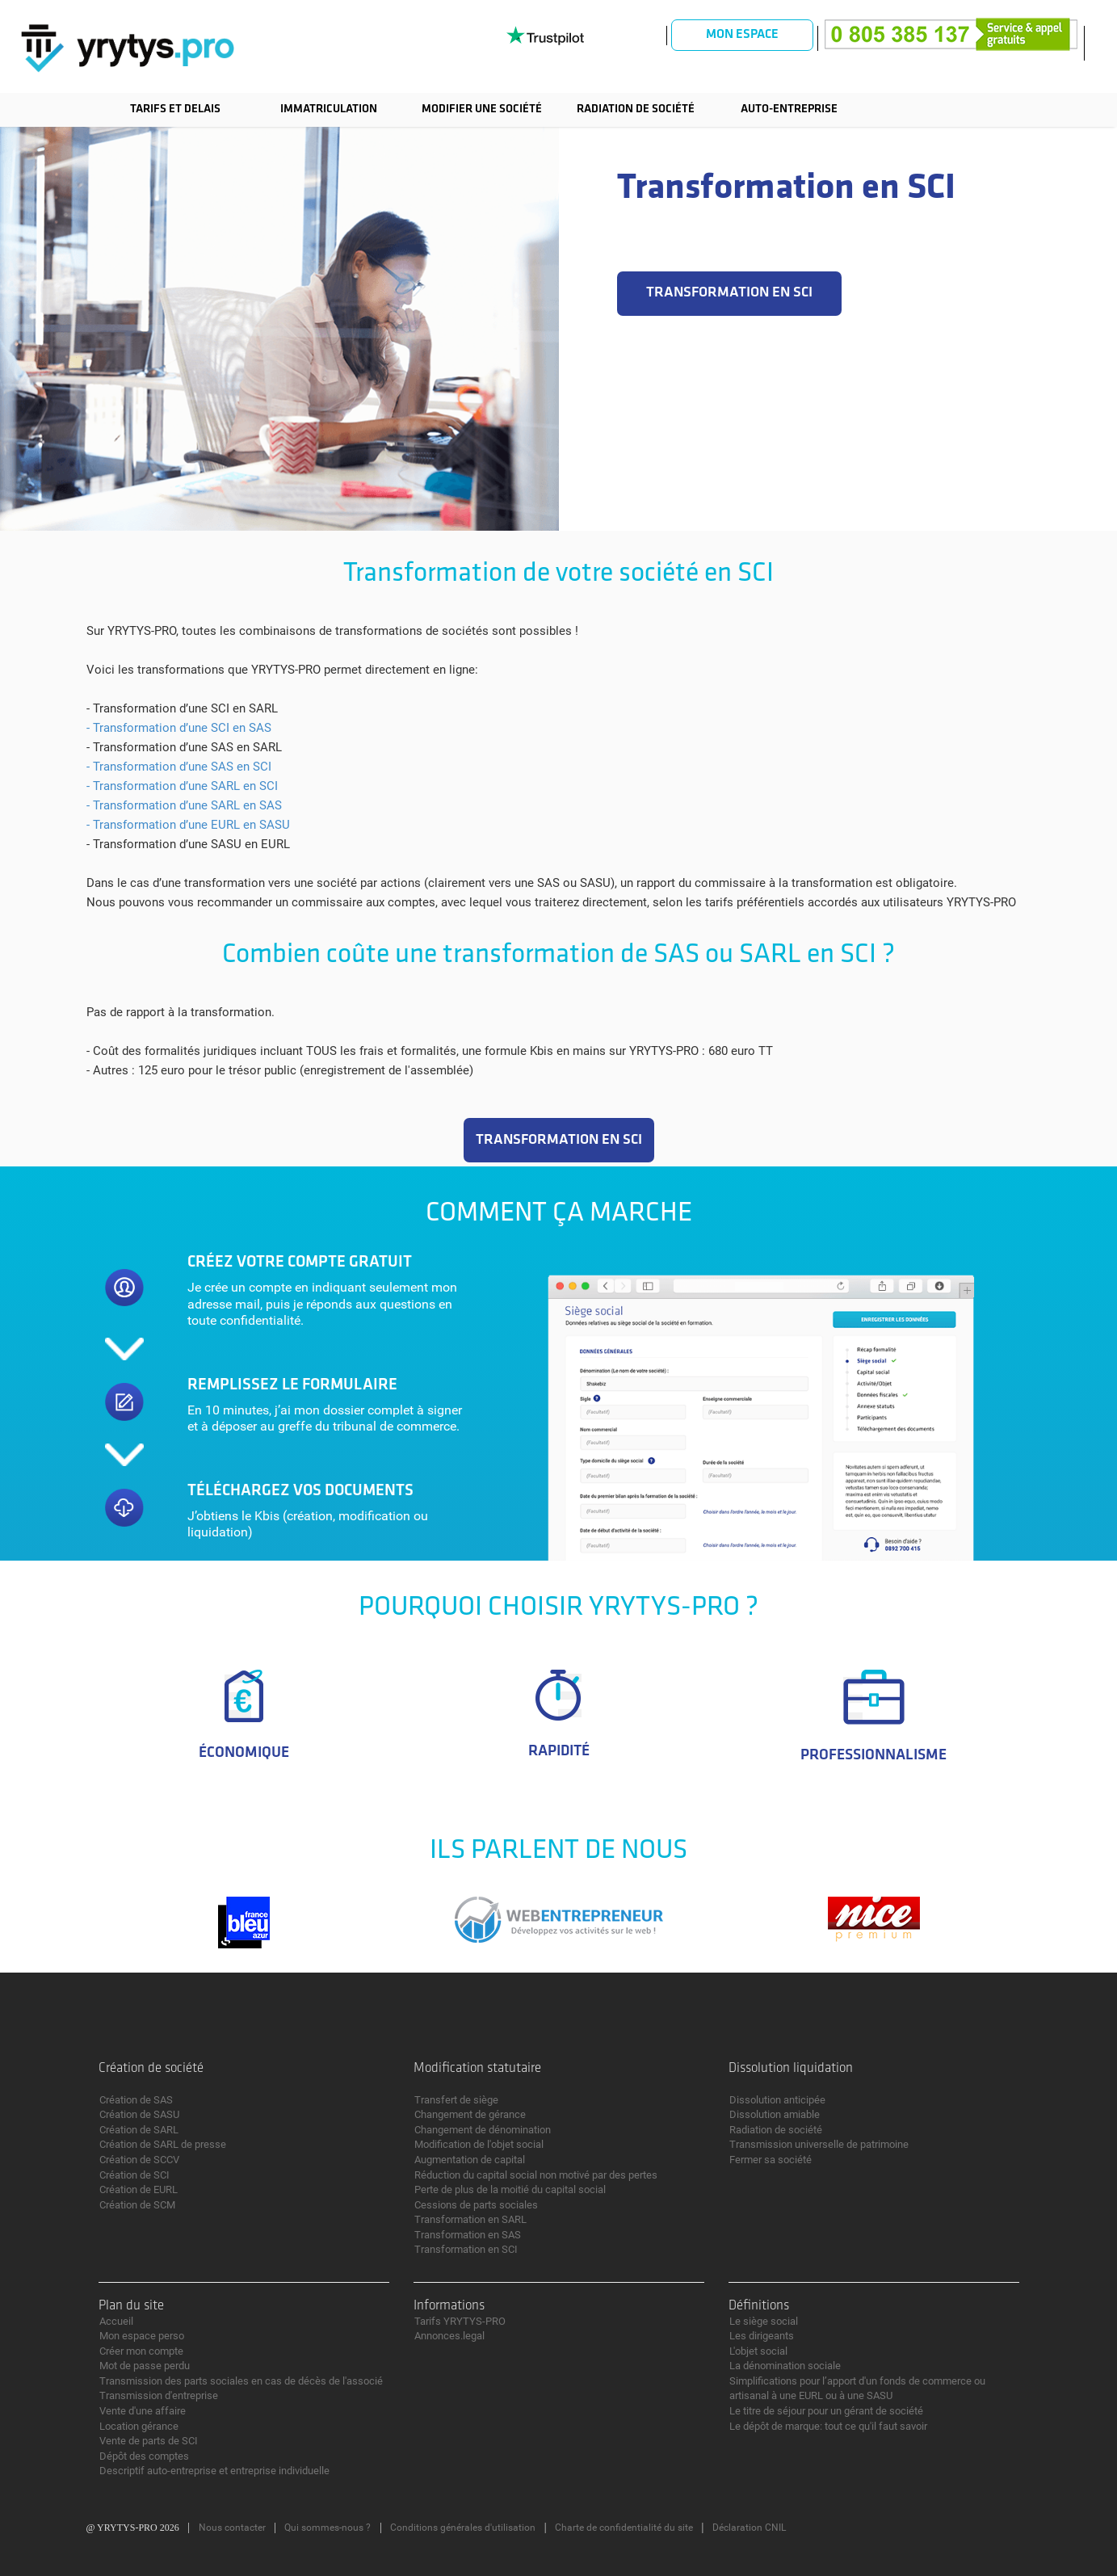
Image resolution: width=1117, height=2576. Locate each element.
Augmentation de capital (469, 2160)
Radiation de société (636, 109)
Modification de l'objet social (479, 2144)
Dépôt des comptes (144, 2456)
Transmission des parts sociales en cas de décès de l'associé (241, 2381)
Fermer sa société (770, 2160)
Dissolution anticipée (777, 2100)
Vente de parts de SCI (148, 2441)
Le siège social (763, 2321)
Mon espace (742, 34)
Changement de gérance (470, 2114)
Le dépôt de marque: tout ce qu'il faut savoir (828, 2426)
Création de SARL (138, 2130)
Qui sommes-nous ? (327, 2527)
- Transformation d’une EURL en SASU (188, 824)
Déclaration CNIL (749, 2527)
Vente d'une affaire (142, 2411)
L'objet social (758, 2351)
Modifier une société (482, 109)
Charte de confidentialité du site (624, 2527)
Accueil (116, 2321)
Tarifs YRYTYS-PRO (460, 2321)
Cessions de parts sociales (476, 2205)
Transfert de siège (456, 2100)
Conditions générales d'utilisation (462, 2527)
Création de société (151, 2068)
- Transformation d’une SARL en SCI (182, 786)
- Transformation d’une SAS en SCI (178, 766)
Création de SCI (134, 2175)
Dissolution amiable (774, 2114)
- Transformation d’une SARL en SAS (184, 805)
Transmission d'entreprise (158, 2395)
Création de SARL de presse (162, 2144)
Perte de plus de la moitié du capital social (510, 2189)
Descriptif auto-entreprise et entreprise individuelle (214, 2471)
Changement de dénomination (482, 2130)
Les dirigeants (761, 2336)
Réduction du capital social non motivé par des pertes (535, 2175)
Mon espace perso (141, 2336)
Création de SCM (137, 2205)
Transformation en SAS (467, 2235)
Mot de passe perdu (144, 2366)
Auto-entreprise (789, 109)
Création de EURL (138, 2189)
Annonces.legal (449, 2336)
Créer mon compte (141, 2351)
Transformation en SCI (466, 2249)
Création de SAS (136, 2100)
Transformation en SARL (470, 2219)
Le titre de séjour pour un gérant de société (826, 2411)
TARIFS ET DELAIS (175, 109)
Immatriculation (328, 109)
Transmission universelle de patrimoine (819, 2144)
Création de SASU (139, 2114)
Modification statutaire (477, 2068)
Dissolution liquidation (791, 2068)
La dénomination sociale (785, 2366)
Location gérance (138, 2426)
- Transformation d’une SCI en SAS (178, 728)
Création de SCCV (139, 2160)
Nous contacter (232, 2527)
